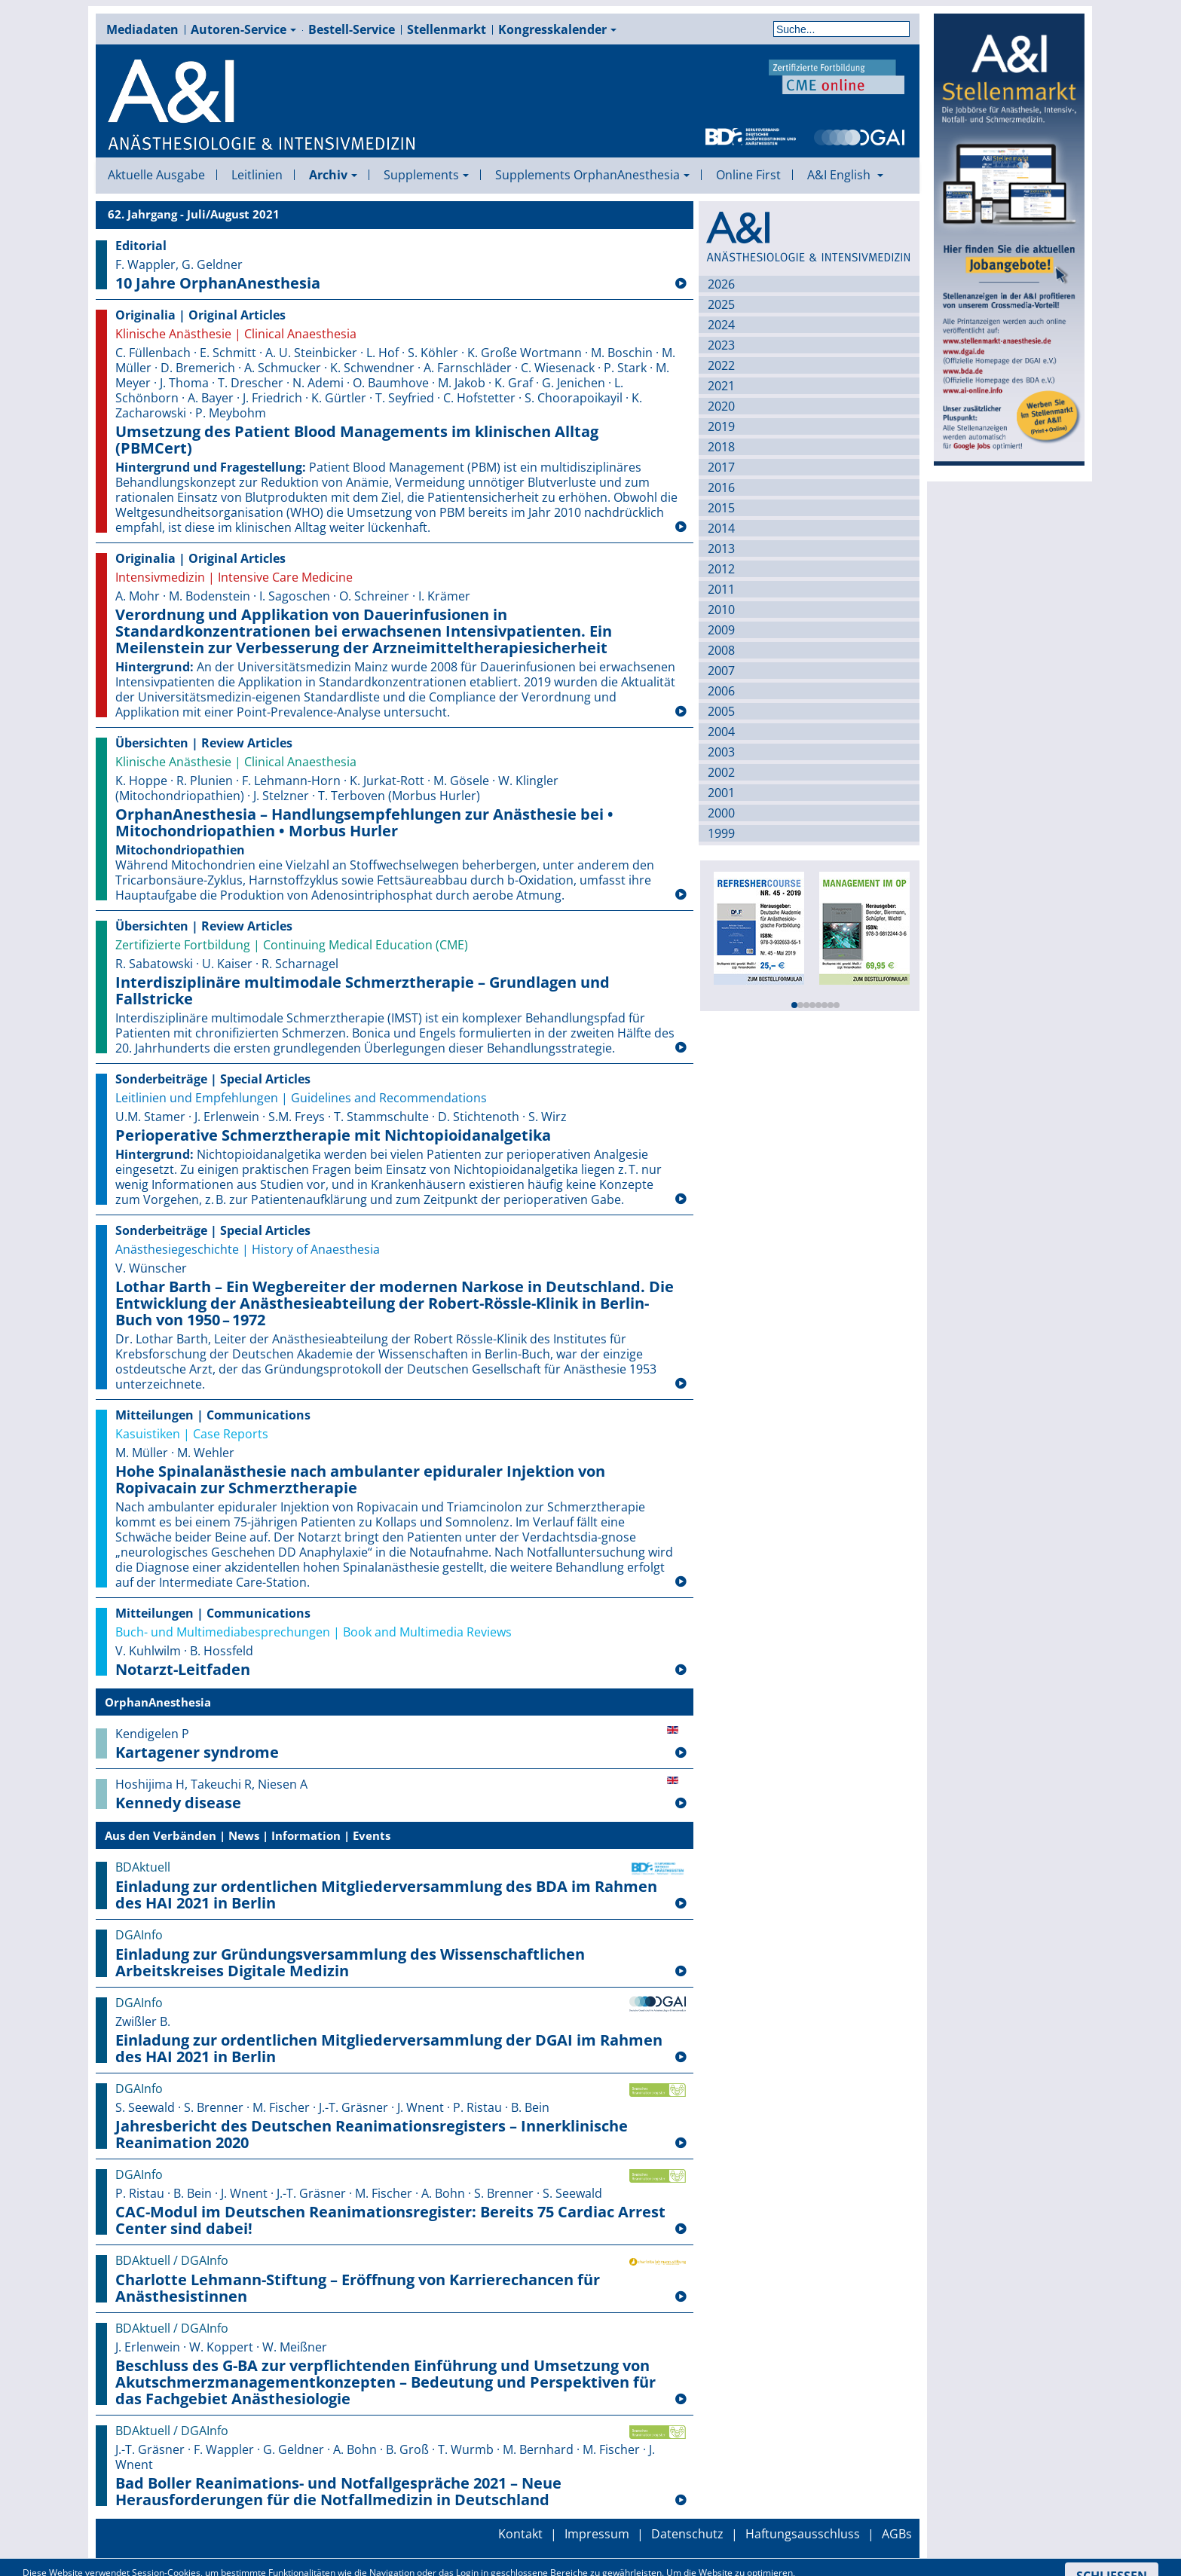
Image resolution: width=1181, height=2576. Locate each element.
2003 (721, 752)
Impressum (596, 2534)
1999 (721, 833)
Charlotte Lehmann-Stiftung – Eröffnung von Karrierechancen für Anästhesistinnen (357, 2288)
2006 (721, 691)
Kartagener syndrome (197, 1752)
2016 (721, 487)
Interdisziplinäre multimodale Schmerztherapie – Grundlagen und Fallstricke (362, 990)
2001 (721, 792)
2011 (721, 589)
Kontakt (520, 2534)
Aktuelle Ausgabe (156, 175)
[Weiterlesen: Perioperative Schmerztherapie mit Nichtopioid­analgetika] (680, 1199)
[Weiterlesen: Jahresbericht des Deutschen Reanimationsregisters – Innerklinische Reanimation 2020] (680, 2143)
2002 (721, 772)
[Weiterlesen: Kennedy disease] (680, 1803)
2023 (721, 345)
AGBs (897, 2534)
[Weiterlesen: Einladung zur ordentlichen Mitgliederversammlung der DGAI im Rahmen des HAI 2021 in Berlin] (680, 2057)
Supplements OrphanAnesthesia (592, 175)
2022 (721, 365)
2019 (721, 426)
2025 (721, 304)
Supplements (426, 175)
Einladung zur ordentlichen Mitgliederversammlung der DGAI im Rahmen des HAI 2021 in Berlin (388, 2048)
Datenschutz (687, 2534)
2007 (721, 670)
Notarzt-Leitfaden (182, 1669)
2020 (721, 406)
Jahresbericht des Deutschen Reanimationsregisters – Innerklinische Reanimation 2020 (371, 2134)
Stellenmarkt (446, 29)
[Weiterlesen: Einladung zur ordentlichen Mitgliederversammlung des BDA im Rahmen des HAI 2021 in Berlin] (680, 1903)
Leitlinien (257, 175)
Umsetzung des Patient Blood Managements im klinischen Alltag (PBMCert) (356, 440)
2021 (721, 386)
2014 (721, 528)
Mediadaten (142, 29)
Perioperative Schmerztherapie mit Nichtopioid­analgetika (333, 1135)
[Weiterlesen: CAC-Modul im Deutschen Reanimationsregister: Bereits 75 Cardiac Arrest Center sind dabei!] (680, 2229)
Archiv (333, 175)
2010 (721, 609)
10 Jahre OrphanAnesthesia (217, 283)
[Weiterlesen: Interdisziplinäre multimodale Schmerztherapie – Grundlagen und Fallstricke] (680, 1048)
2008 (721, 650)
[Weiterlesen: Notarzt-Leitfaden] (680, 1670)
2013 (721, 548)
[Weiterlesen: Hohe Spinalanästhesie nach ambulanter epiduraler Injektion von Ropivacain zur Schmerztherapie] (680, 1582)
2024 (721, 325)
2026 (721, 284)
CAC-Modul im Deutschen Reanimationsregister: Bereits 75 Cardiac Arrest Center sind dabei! (390, 2220)
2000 (721, 813)
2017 (721, 467)
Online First (748, 175)
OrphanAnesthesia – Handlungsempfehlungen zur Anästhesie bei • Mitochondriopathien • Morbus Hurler (364, 822)
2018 (721, 447)
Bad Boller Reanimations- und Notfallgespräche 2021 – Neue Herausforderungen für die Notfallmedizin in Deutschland (338, 2491)
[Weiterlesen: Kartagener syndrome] (680, 1753)
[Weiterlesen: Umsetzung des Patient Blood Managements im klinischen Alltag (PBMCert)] (680, 527)
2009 (721, 630)
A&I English (845, 175)
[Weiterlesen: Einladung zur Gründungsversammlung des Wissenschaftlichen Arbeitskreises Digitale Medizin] (680, 1971)
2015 (721, 508)
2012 (721, 569)
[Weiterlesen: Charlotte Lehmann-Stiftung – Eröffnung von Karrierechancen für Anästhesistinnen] (680, 2297)
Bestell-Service (351, 29)
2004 (721, 731)
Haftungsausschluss (802, 2534)
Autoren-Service (243, 29)
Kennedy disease (178, 1803)
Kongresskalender (557, 29)
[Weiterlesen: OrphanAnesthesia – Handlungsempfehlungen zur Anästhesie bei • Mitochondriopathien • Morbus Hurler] (680, 895)
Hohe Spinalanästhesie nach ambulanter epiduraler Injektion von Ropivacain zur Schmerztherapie (360, 1479)
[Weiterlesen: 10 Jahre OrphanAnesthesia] (680, 284)
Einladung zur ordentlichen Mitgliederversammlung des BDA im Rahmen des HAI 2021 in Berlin (386, 1894)
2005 (721, 711)
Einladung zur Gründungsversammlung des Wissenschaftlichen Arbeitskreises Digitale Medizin (350, 1962)
